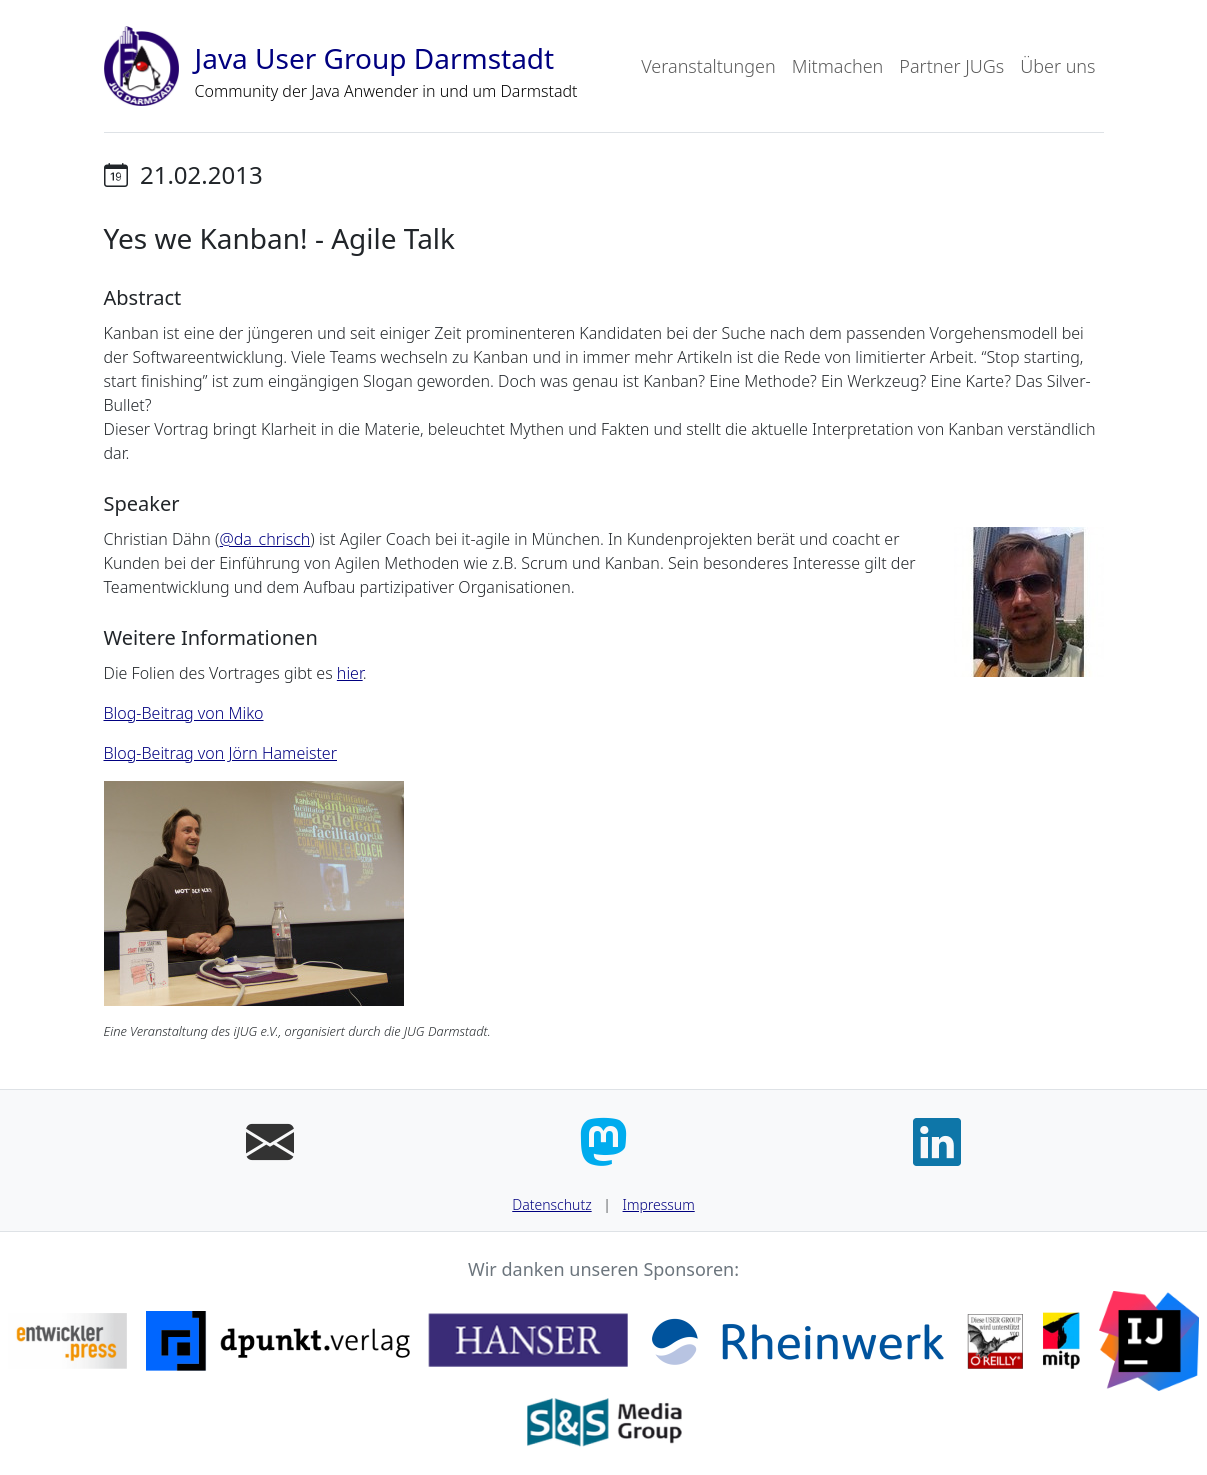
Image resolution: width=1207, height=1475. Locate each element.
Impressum (659, 1204)
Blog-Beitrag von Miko (184, 713)
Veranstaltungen (708, 66)
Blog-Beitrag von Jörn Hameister (221, 753)
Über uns (1057, 66)
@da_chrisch (264, 539)
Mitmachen (838, 66)
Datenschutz (551, 1204)
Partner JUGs (951, 66)
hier (350, 673)
